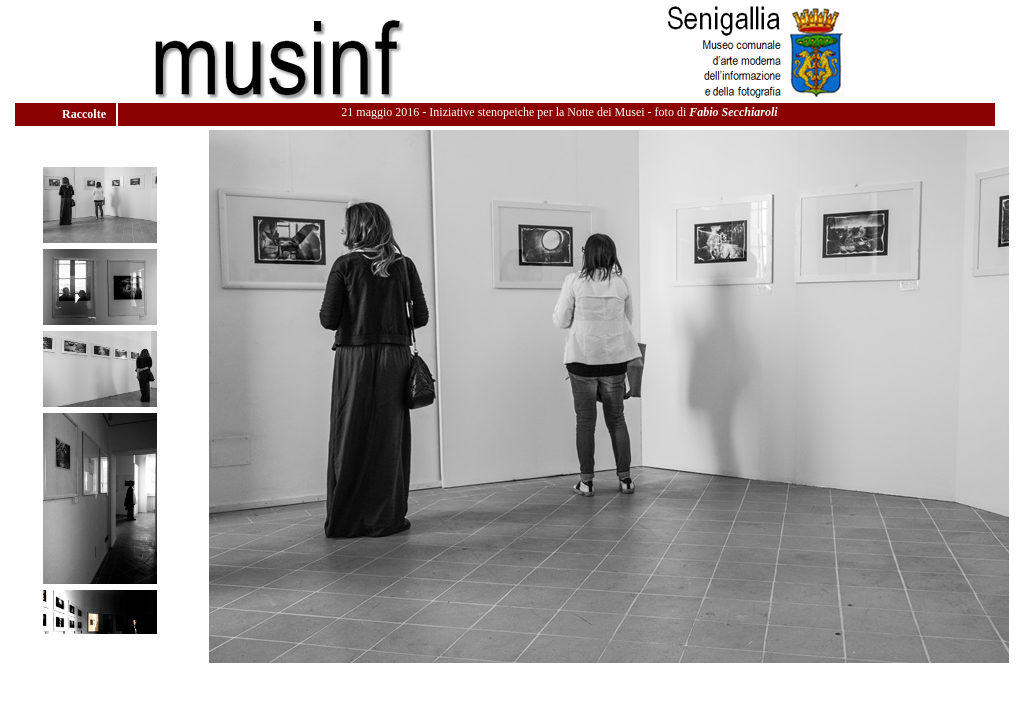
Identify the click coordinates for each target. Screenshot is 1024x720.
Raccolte (85, 114)
